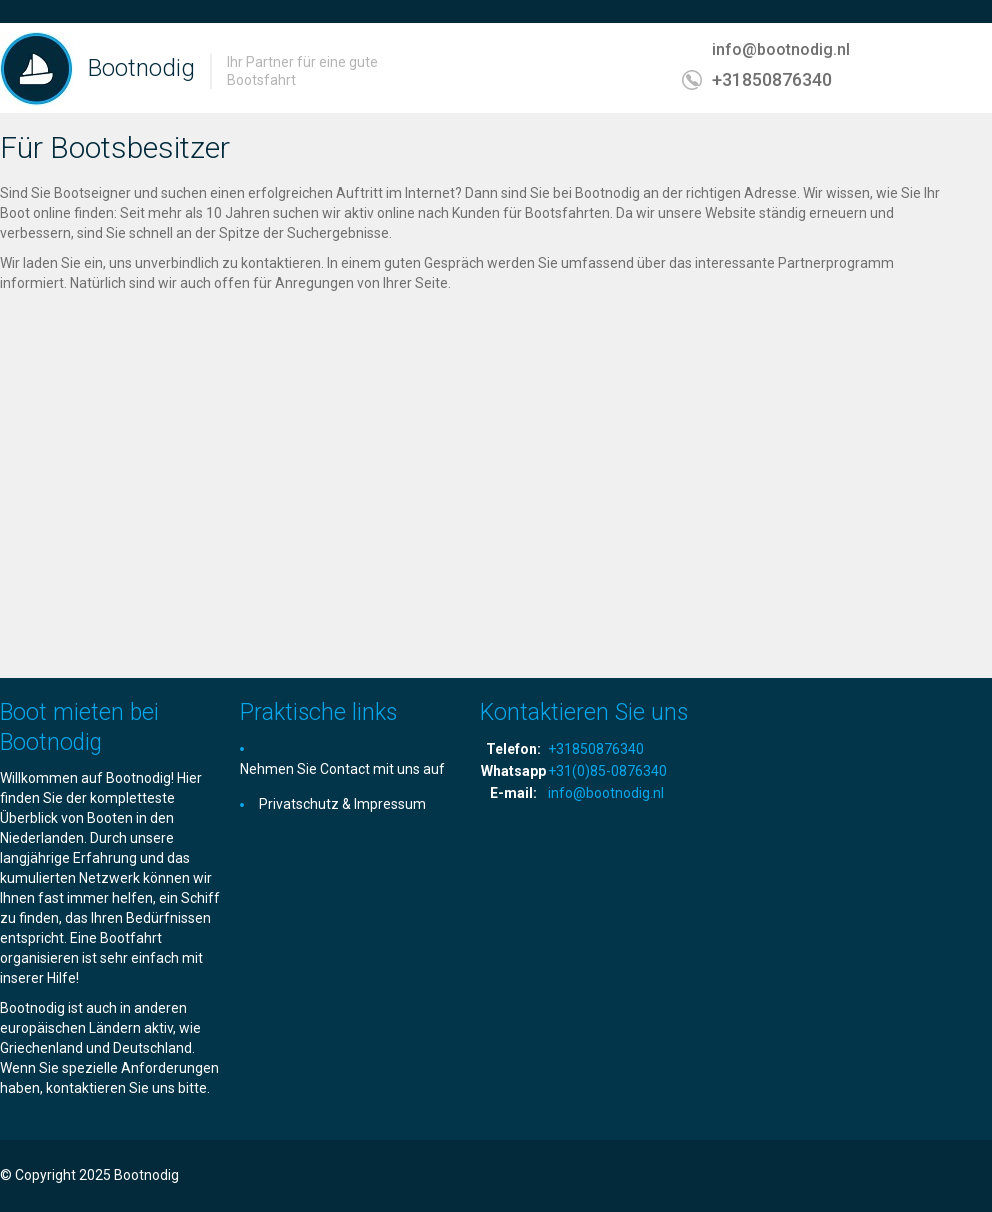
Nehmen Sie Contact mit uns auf (342, 769)
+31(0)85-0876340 (607, 771)
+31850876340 (772, 79)
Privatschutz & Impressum (342, 804)
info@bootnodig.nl (781, 49)
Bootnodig (141, 68)
